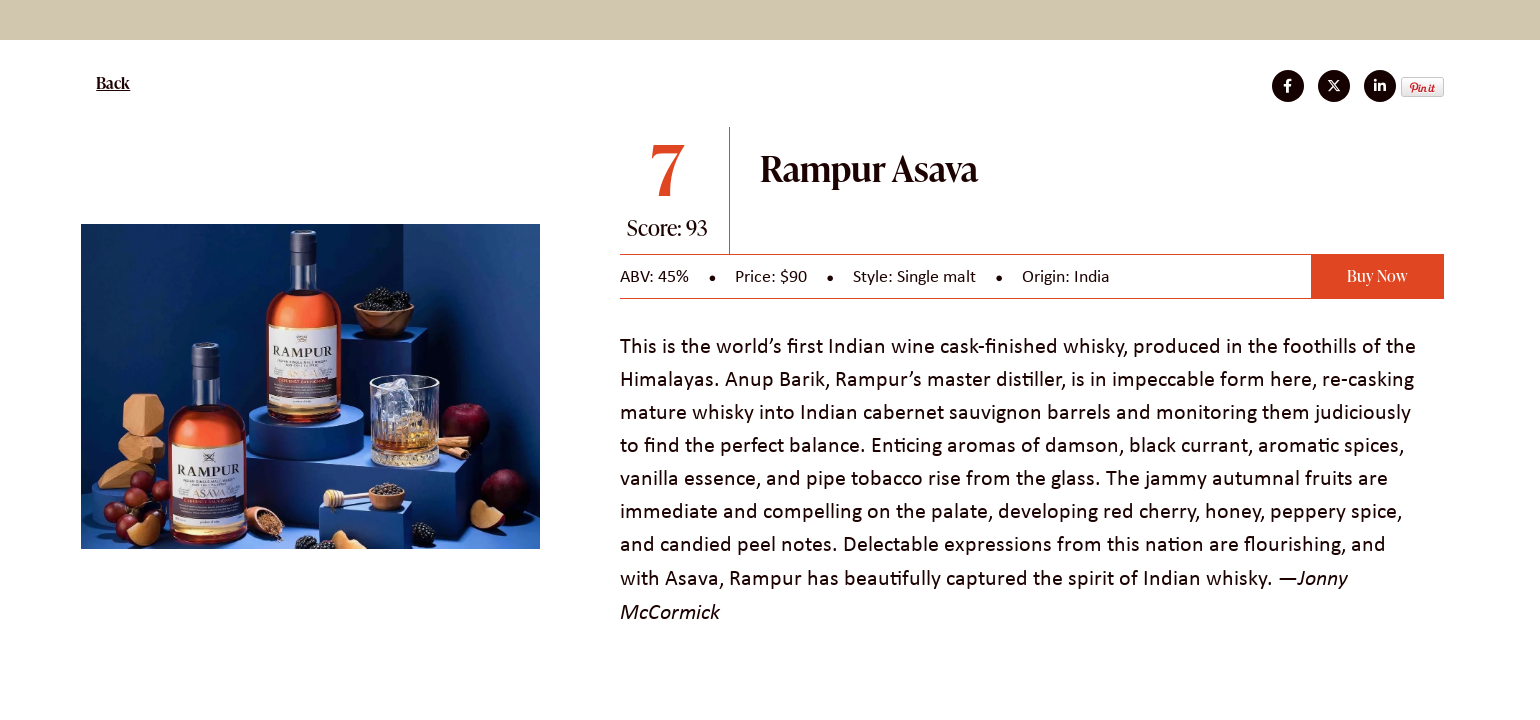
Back (113, 83)
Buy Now (1377, 276)
